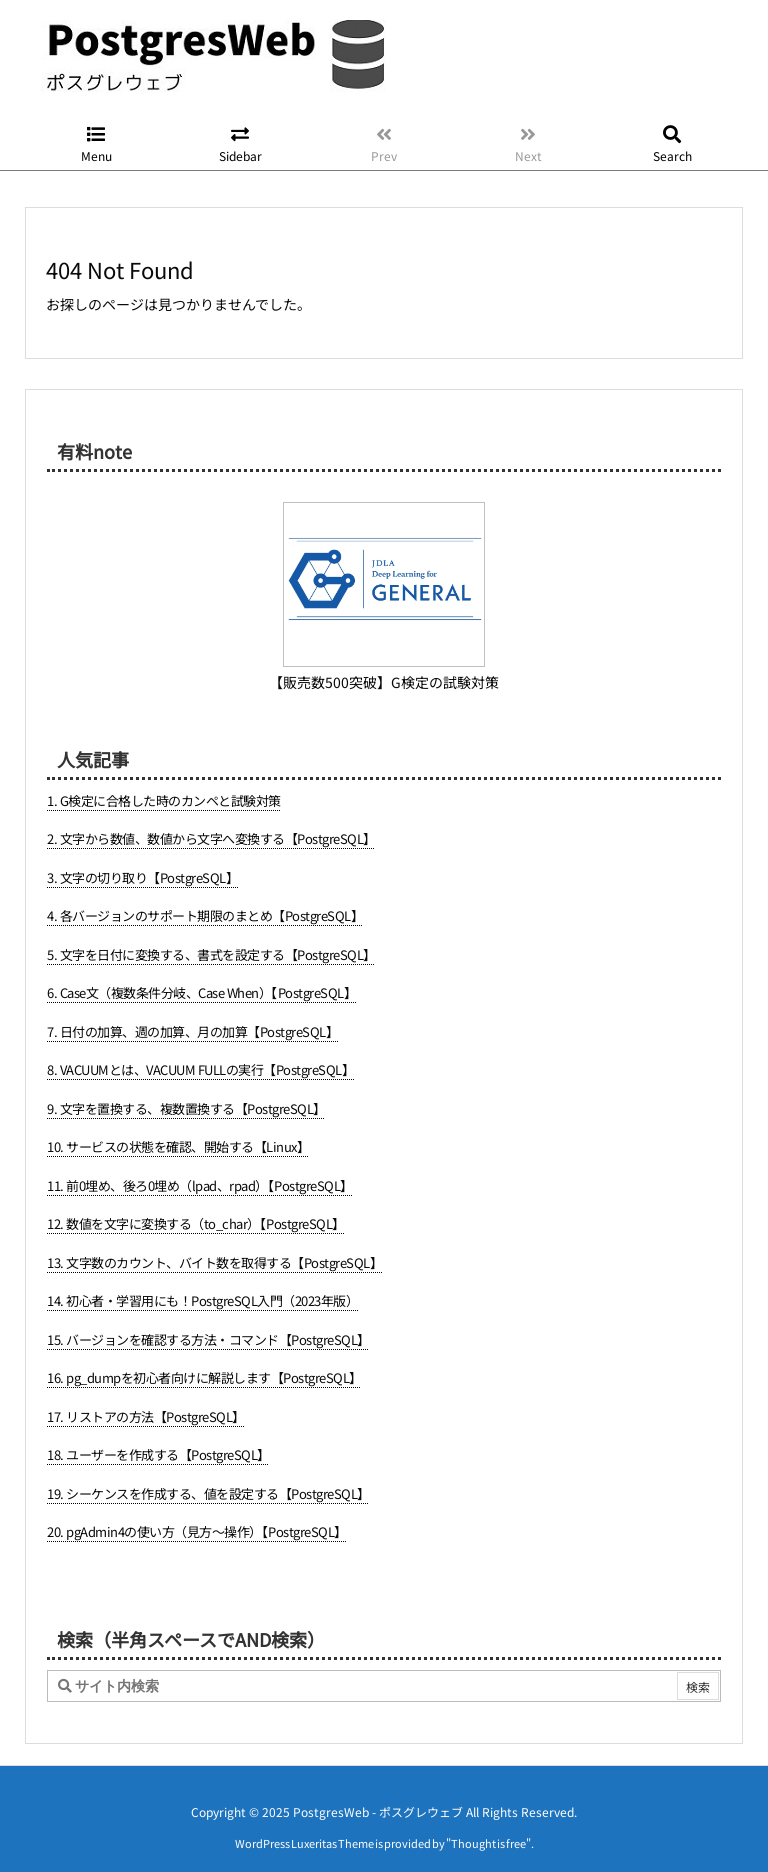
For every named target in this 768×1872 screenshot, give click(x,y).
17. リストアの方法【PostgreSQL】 (146, 1416)
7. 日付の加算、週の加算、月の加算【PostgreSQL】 (192, 1031)
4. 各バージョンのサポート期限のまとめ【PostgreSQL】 (205, 915)
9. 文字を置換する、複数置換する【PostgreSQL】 (186, 1108)
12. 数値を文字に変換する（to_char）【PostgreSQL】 (196, 1223)
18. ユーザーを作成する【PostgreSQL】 (158, 1454)
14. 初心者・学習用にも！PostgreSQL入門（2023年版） (202, 1300)
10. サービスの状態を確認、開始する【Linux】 (178, 1146)
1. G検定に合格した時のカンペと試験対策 (164, 800)
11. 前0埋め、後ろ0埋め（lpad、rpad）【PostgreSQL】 (200, 1185)
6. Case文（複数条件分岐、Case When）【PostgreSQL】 (201, 992)
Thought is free (488, 1823)
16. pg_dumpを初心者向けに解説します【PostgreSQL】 (204, 1377)
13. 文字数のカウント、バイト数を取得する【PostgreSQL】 (214, 1262)
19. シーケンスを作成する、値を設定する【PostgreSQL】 (208, 1493)
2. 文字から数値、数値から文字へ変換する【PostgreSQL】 (211, 838)
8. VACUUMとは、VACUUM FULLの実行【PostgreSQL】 (200, 1069)
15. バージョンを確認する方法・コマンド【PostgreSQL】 (208, 1339)
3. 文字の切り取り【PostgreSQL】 (142, 877)
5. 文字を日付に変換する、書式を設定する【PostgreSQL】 (211, 954)
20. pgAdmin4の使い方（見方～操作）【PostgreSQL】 (197, 1531)
